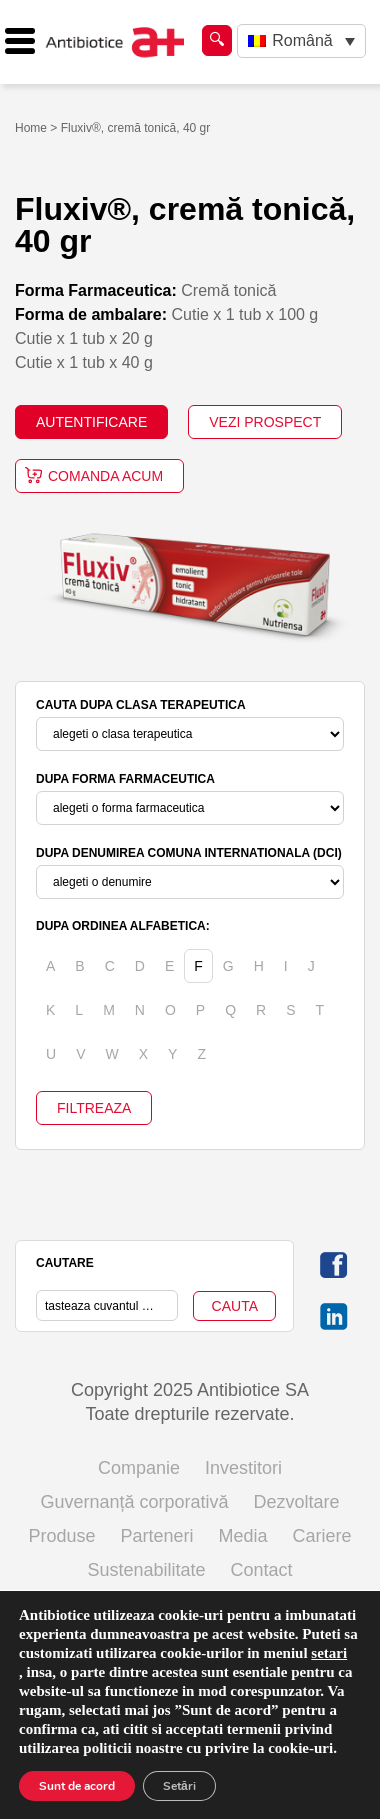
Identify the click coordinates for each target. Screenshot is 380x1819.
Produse (61, 1536)
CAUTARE (65, 1263)
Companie (139, 1468)
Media (243, 1536)
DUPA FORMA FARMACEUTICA (125, 779)
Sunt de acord (77, 1786)
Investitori (243, 1468)
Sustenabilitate (146, 1570)
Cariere (322, 1536)
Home (31, 128)
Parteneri (156, 1536)
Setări (179, 1786)
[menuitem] (301, 41)
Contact (262, 1570)
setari (329, 1653)
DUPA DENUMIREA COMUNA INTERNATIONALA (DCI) (189, 853)
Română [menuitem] (302, 40)
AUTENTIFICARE (91, 422)
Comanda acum (105, 476)
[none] (301, 41)
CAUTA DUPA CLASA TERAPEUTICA (141, 705)
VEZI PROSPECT (265, 422)
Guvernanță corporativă (134, 1502)
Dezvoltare (297, 1502)
